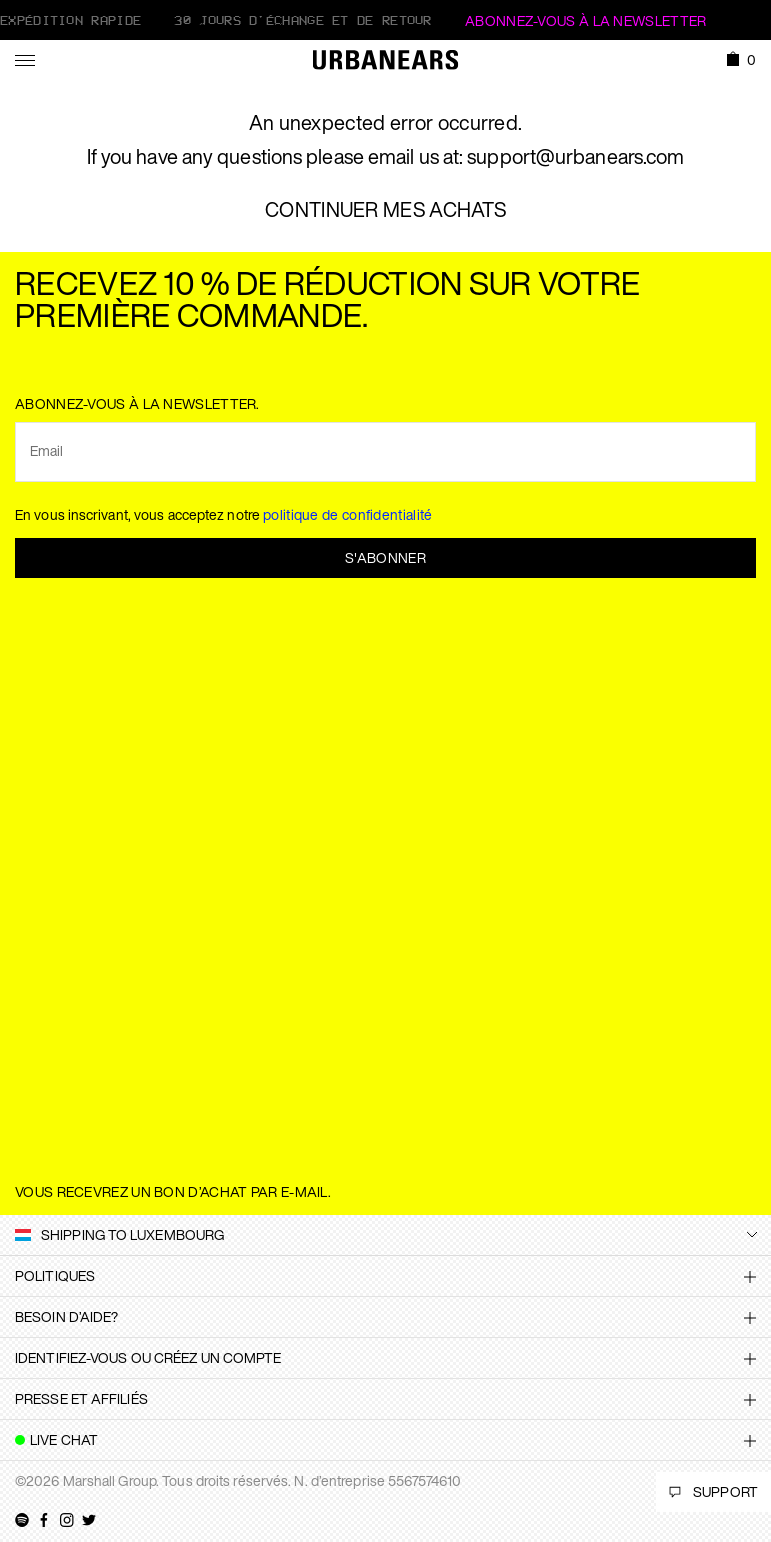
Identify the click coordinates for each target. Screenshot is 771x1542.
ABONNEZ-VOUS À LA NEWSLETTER (585, 20)
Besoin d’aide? (66, 1316)
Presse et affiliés (81, 1398)
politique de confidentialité (347, 514)
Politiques (55, 1275)
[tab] (385, 1276)
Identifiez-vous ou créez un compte (148, 1357)
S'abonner (385, 557)
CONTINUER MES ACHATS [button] (385, 210)
